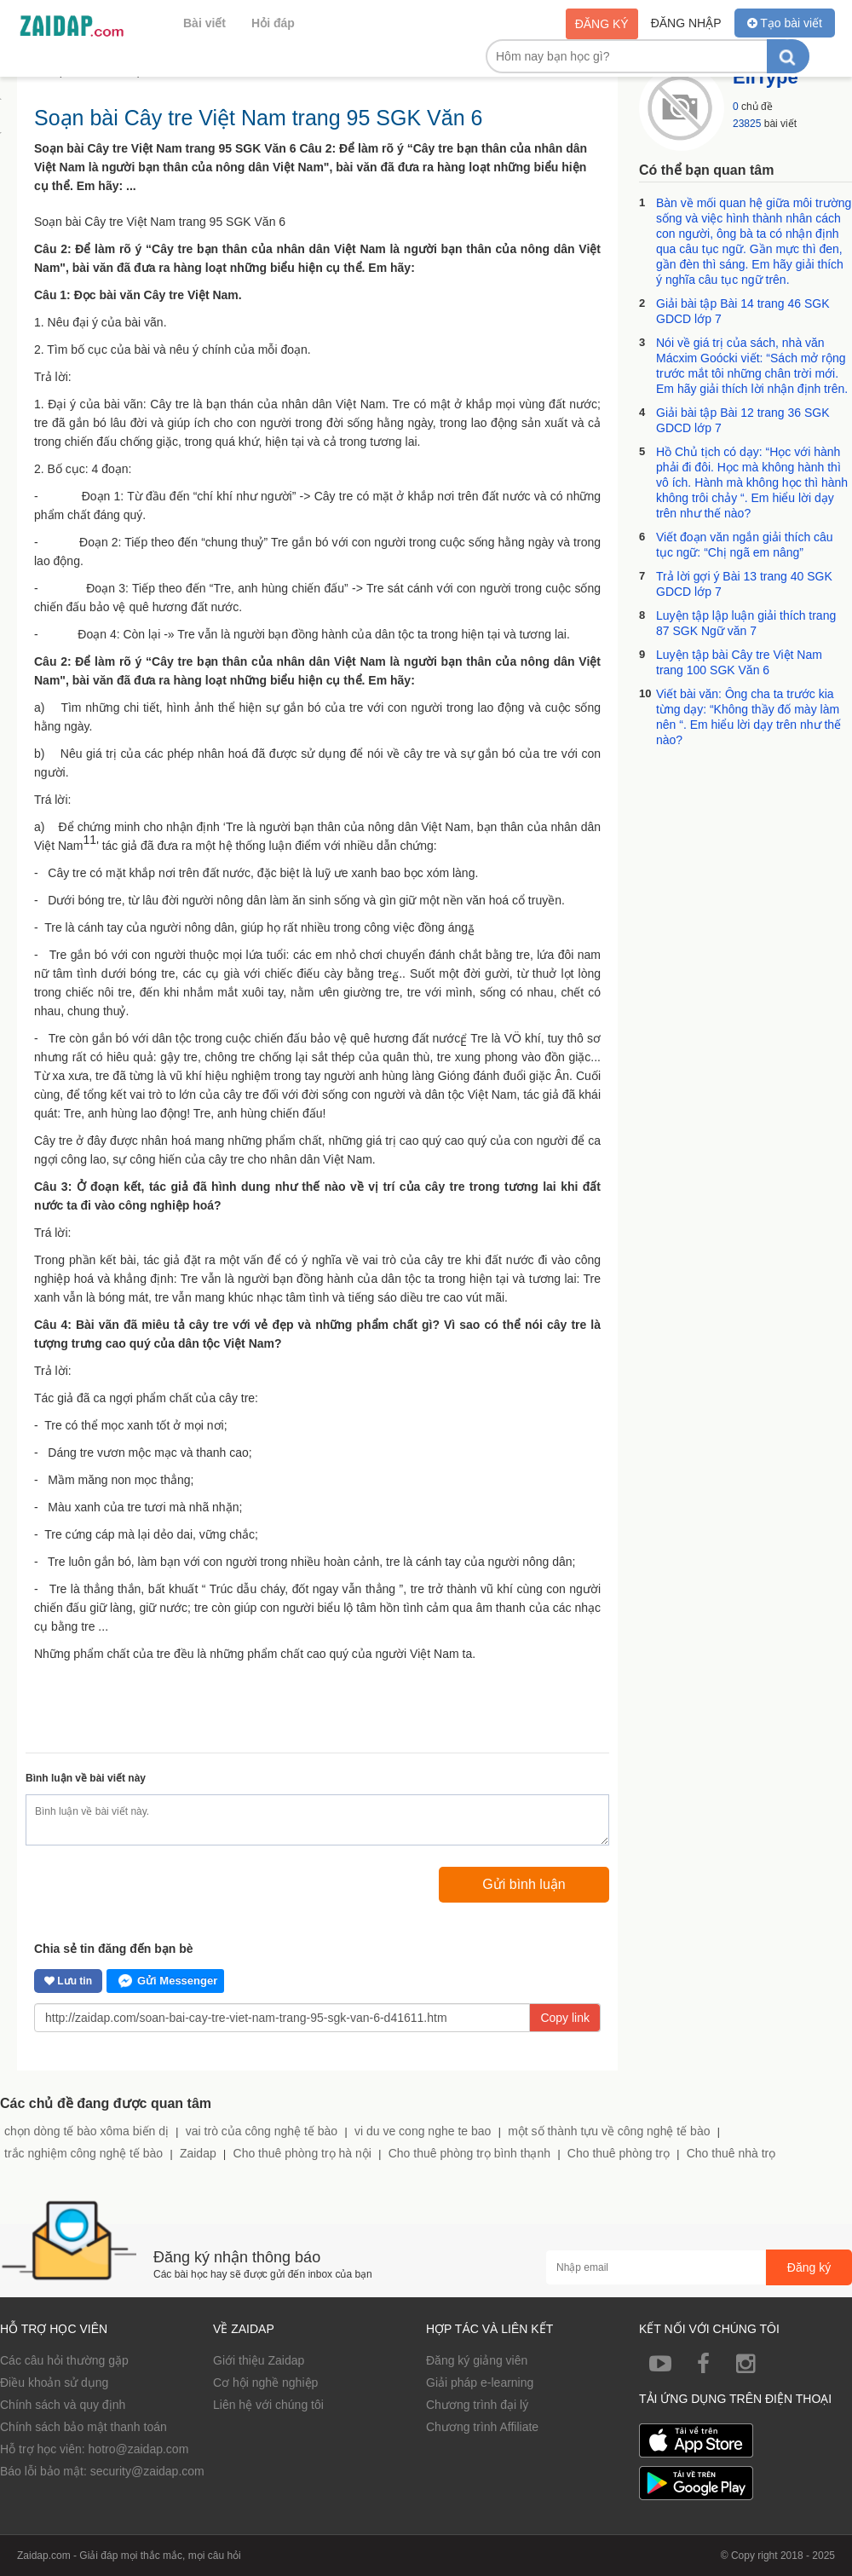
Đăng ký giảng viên (476, 2360)
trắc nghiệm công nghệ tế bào (83, 2153)
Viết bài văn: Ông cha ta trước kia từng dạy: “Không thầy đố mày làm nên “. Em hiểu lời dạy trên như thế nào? (748, 717)
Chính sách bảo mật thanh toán (83, 2427)
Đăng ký (602, 24)
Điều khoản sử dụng (54, 2382)
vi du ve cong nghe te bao (422, 2131)
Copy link (565, 2017)
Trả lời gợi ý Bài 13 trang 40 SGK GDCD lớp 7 (744, 583)
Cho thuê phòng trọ (618, 2153)
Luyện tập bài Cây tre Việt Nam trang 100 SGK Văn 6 (739, 662)
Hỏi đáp (273, 23)
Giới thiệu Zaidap (258, 2360)
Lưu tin (68, 1981)
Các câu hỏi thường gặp (64, 2360)
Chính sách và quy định (62, 2404)
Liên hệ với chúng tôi (268, 2404)
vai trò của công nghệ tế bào (261, 2131)
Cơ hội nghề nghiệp (265, 2382)
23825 (747, 124)
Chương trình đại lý (477, 2404)
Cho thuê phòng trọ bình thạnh (469, 2153)
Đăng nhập (686, 23)
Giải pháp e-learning (479, 2382)
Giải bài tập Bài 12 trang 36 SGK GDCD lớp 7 (743, 420)
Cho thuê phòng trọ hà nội (302, 2153)
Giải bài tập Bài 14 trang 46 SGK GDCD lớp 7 (743, 311)
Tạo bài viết (784, 23)
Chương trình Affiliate (482, 2427)
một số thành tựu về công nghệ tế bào (609, 2131)
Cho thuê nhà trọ (731, 2153)
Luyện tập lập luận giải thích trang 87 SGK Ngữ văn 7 (746, 623)
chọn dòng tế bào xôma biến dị (86, 2131)
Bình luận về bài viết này (86, 1778)
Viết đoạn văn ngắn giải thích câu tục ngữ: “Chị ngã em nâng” (744, 544)
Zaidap (198, 2153)
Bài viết (204, 23)
